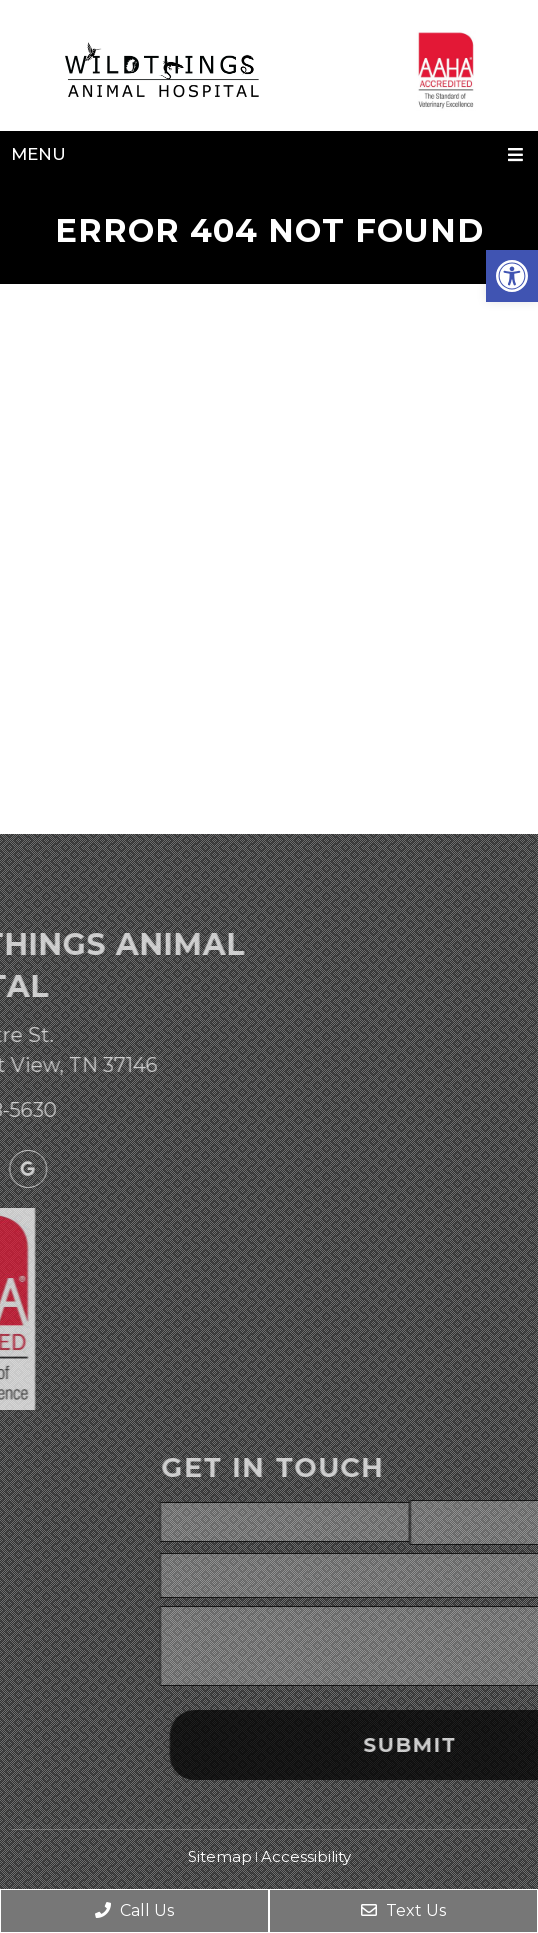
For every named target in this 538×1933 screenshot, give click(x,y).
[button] (512, 276)
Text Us (403, 1910)
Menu (38, 154)
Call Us (134, 1910)
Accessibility (306, 1856)
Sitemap (220, 1856)
